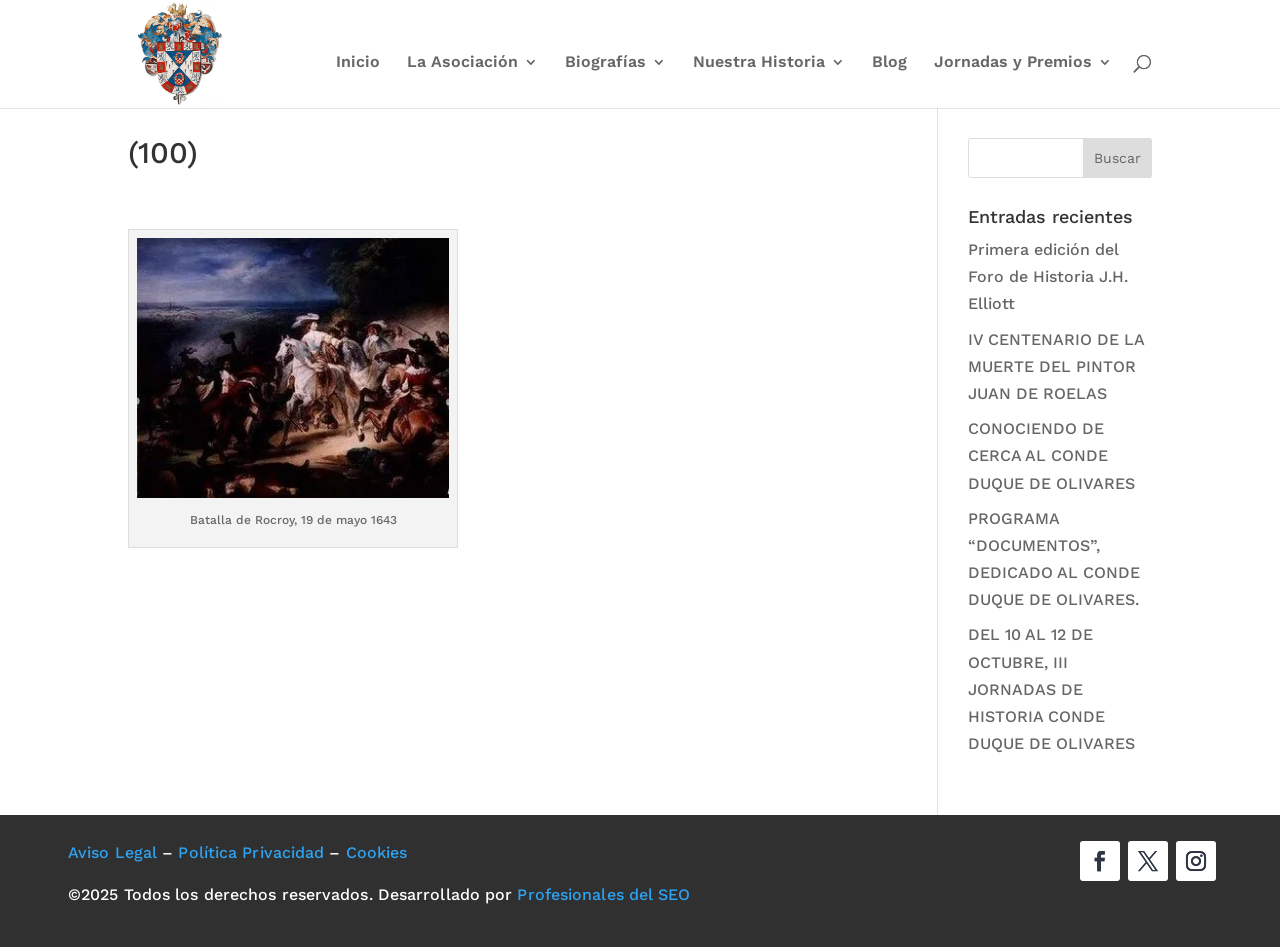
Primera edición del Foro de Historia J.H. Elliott (1048, 276)
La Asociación (462, 63)
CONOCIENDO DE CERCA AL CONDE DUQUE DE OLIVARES (1051, 455)
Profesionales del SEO (603, 894)
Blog (889, 63)
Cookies (377, 852)
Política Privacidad (251, 852)
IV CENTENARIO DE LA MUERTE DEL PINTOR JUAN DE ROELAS (1056, 366)
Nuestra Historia (759, 63)
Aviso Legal (112, 852)
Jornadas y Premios (1013, 63)
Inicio (358, 63)
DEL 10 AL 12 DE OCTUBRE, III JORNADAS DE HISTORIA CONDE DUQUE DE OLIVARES (1051, 689)
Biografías (605, 63)
